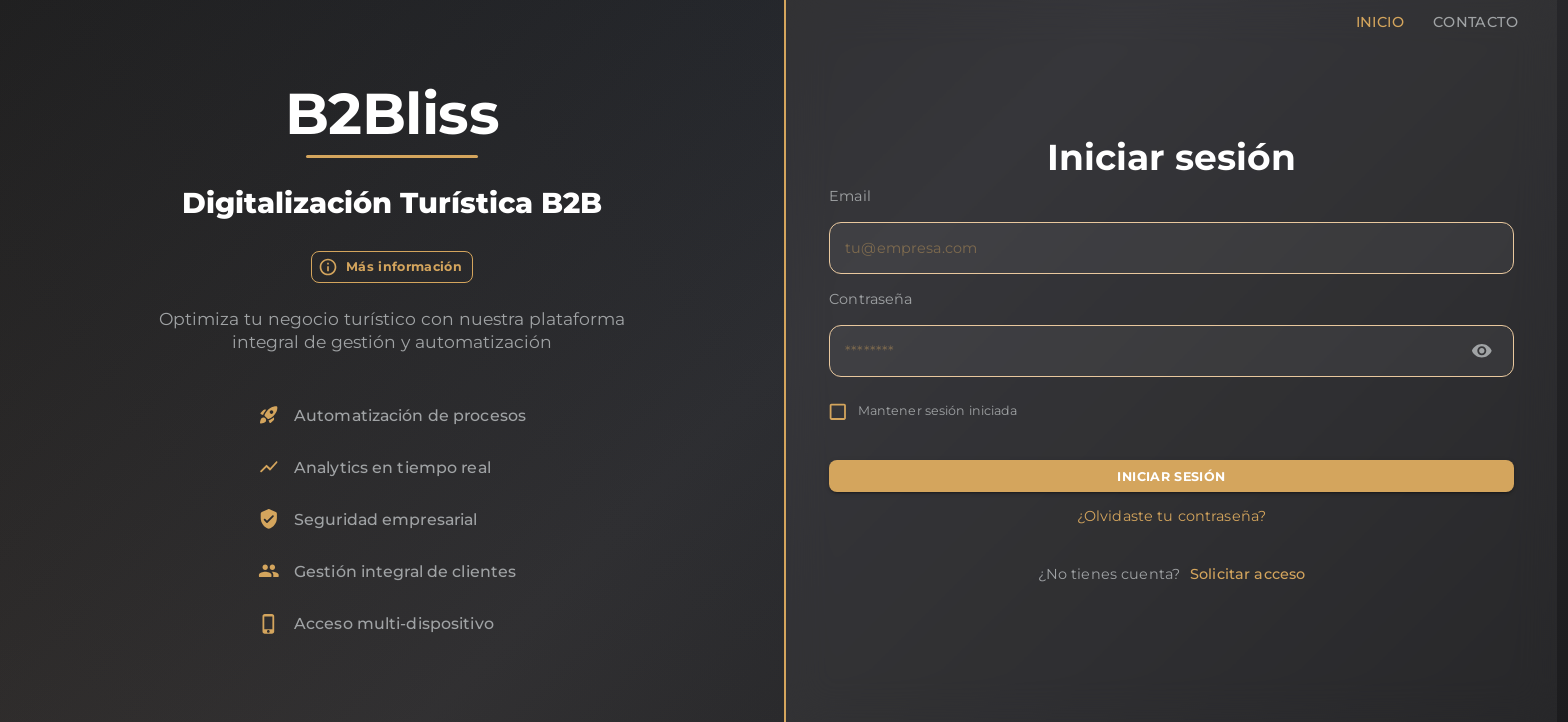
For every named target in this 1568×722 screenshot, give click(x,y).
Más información (392, 267)
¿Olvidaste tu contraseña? (1171, 516)
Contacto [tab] (1475, 16)
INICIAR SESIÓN (1171, 476)
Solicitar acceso (1247, 574)
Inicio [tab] (1380, 16)
